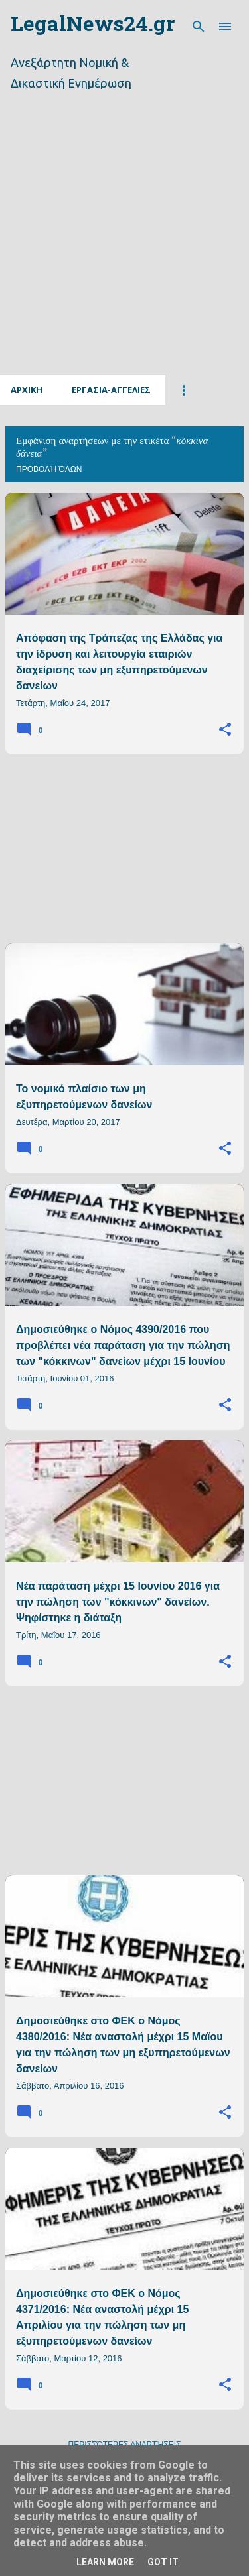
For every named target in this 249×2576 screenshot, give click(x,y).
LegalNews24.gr (93, 26)
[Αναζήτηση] (199, 26)
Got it (163, 2562)
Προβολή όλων (49, 469)
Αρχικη (26, 390)
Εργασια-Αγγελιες (111, 390)
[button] (225, 729)
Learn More (105, 2562)
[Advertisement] (124, 249)
